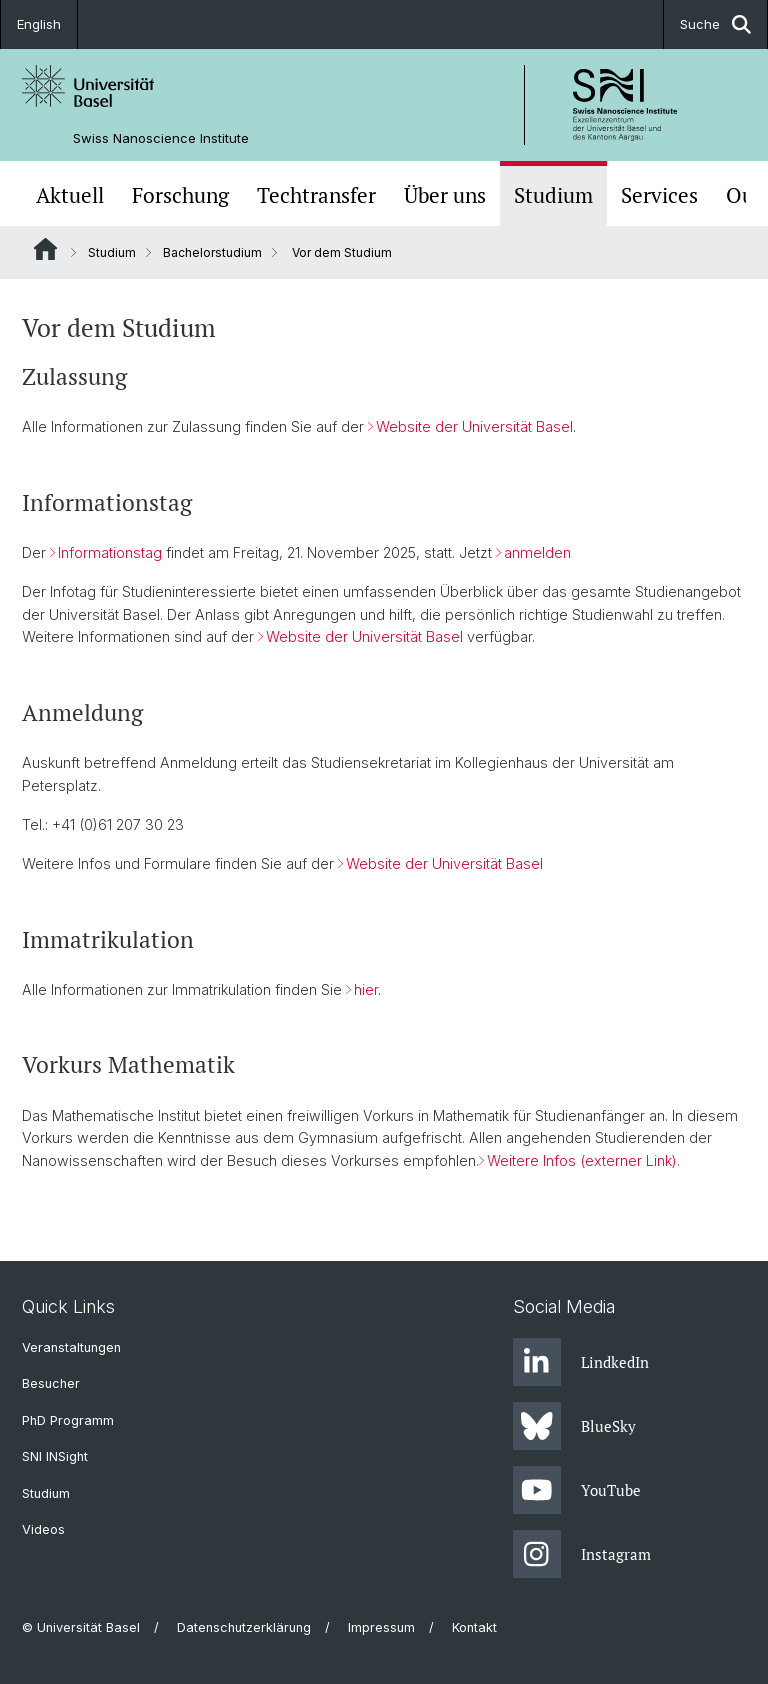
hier (366, 989)
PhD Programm (68, 1420)
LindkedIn (581, 1362)
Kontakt (474, 1627)
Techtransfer (316, 195)
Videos (43, 1529)
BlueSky (574, 1426)
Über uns (445, 195)
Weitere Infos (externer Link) (582, 1160)
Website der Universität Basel (474, 426)
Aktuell (70, 195)
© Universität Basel (81, 1627)
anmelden (537, 552)
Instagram (582, 1554)
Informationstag (110, 552)
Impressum (381, 1627)
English (39, 24)
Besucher (51, 1383)
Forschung (180, 195)
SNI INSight (55, 1456)
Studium (553, 195)
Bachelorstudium (212, 252)
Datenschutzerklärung (244, 1627)
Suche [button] (715, 24)
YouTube (577, 1490)
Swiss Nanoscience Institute (161, 138)
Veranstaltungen (71, 1347)
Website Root (45, 249)
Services (659, 195)
